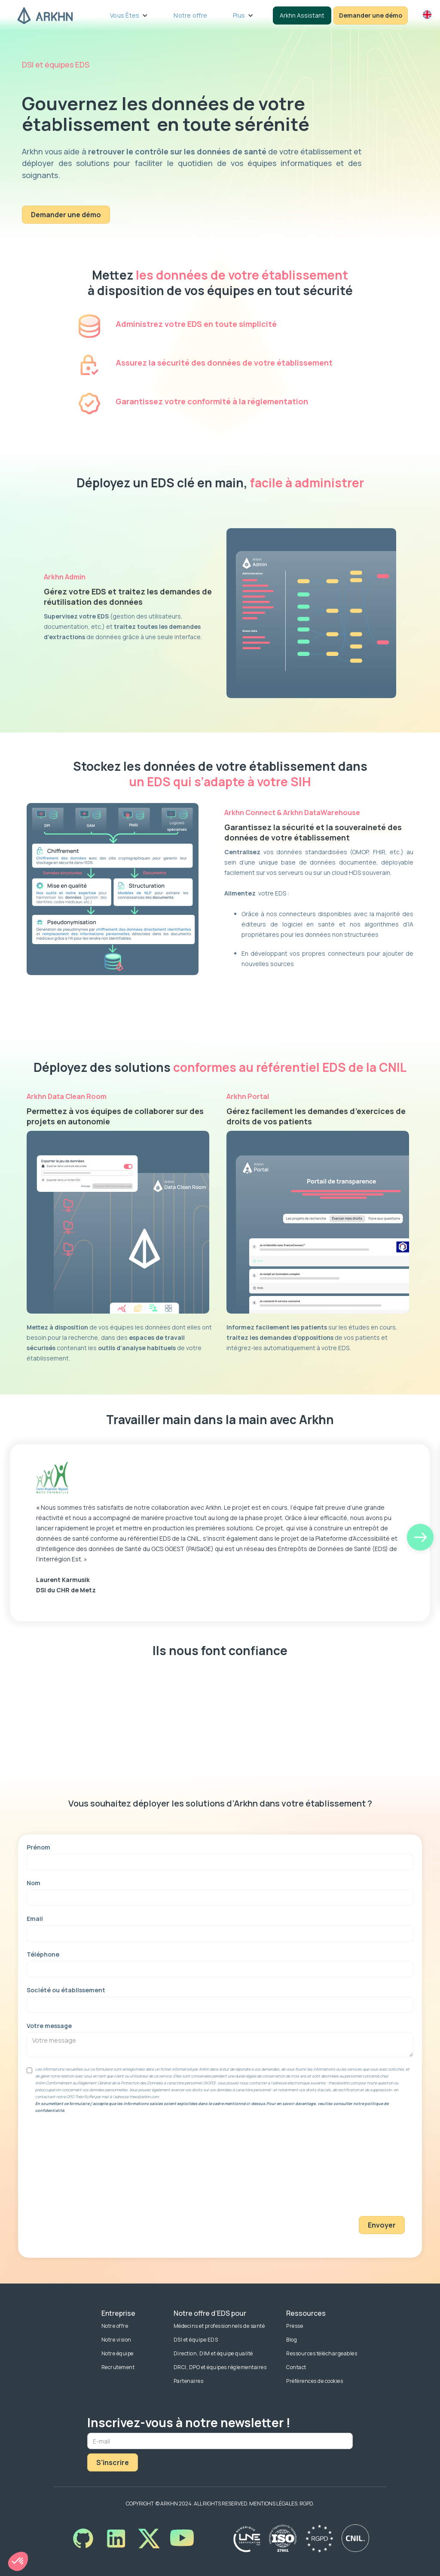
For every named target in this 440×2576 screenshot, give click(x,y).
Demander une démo (66, 214)
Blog (291, 2339)
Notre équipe (117, 2353)
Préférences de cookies (314, 2381)
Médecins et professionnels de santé (219, 2326)
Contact (296, 2367)
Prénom (38, 1847)
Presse (294, 2326)
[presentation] (369, 2173)
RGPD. (306, 2503)
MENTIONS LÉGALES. (274, 2503)
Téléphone (43, 1954)
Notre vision (116, 2339)
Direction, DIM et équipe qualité (213, 2353)
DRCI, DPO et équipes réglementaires (220, 2367)
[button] (129, 15)
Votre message (49, 2026)
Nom (33, 1883)
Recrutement (118, 2367)
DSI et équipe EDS (196, 2339)
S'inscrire (112, 2462)
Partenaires (189, 2381)
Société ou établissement (66, 1990)
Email (35, 1918)
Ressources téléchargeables (321, 2353)
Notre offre (190, 15)
